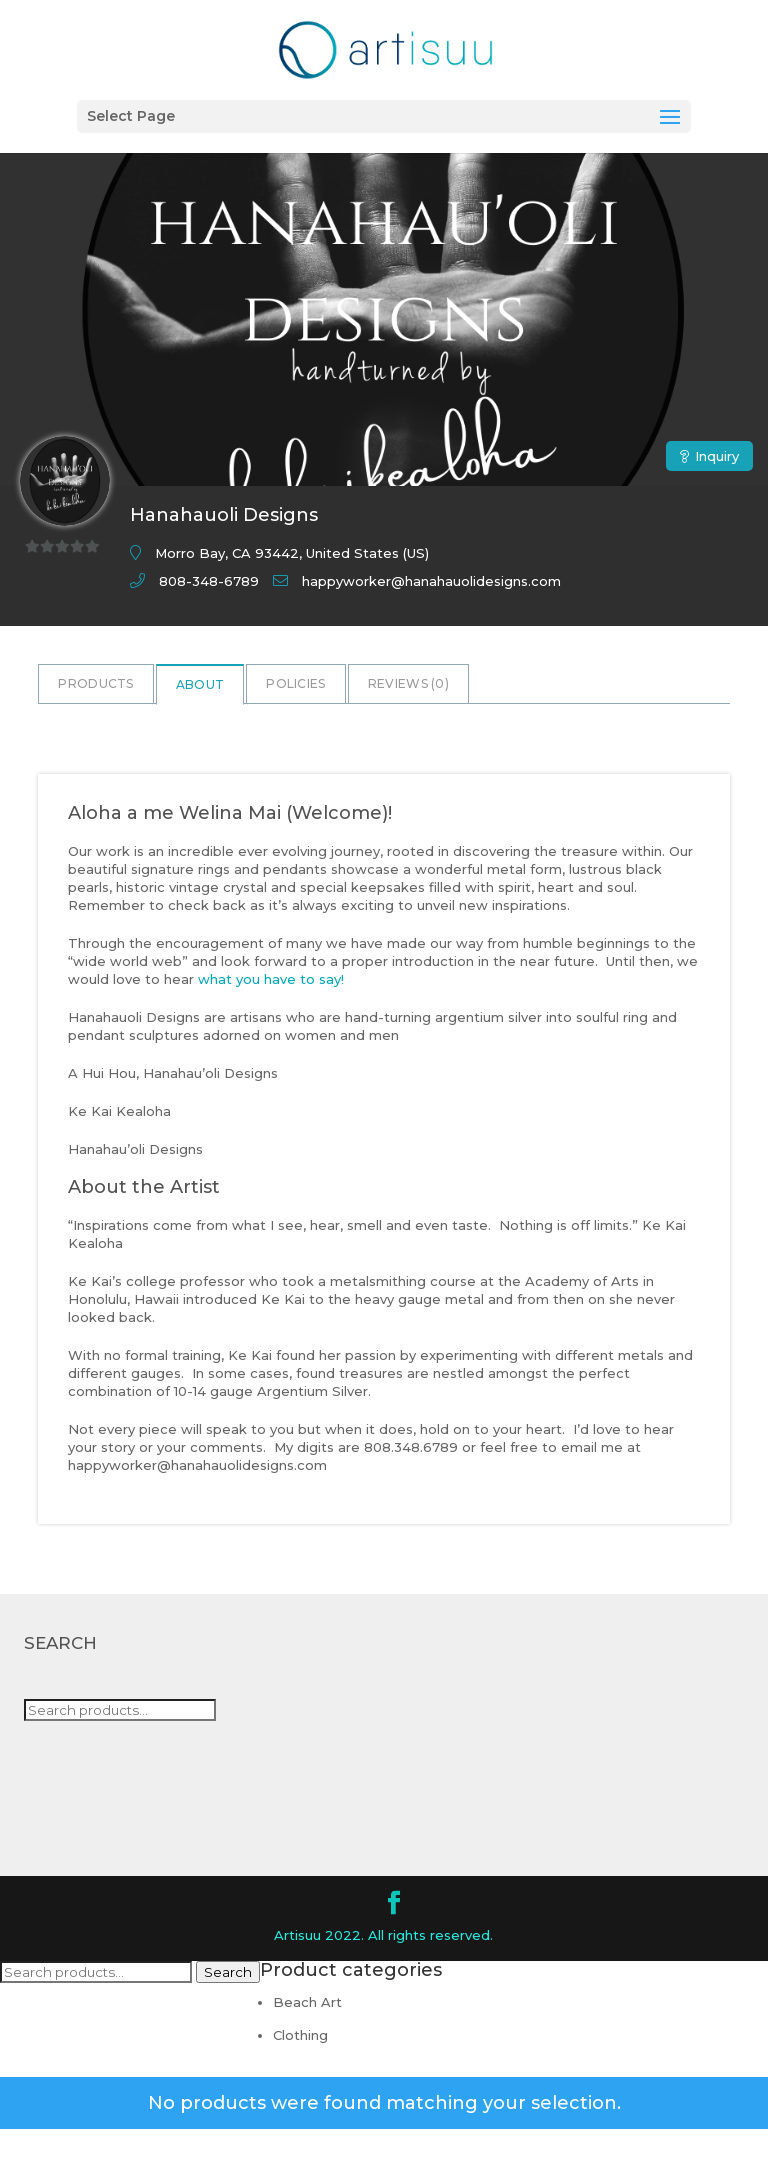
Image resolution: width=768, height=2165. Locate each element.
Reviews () (408, 683)
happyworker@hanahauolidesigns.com (431, 581)
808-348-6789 (209, 581)
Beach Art (307, 2002)
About (200, 684)
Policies (295, 683)
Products (95, 683)
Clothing (300, 2035)
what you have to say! (271, 979)
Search (228, 1972)
